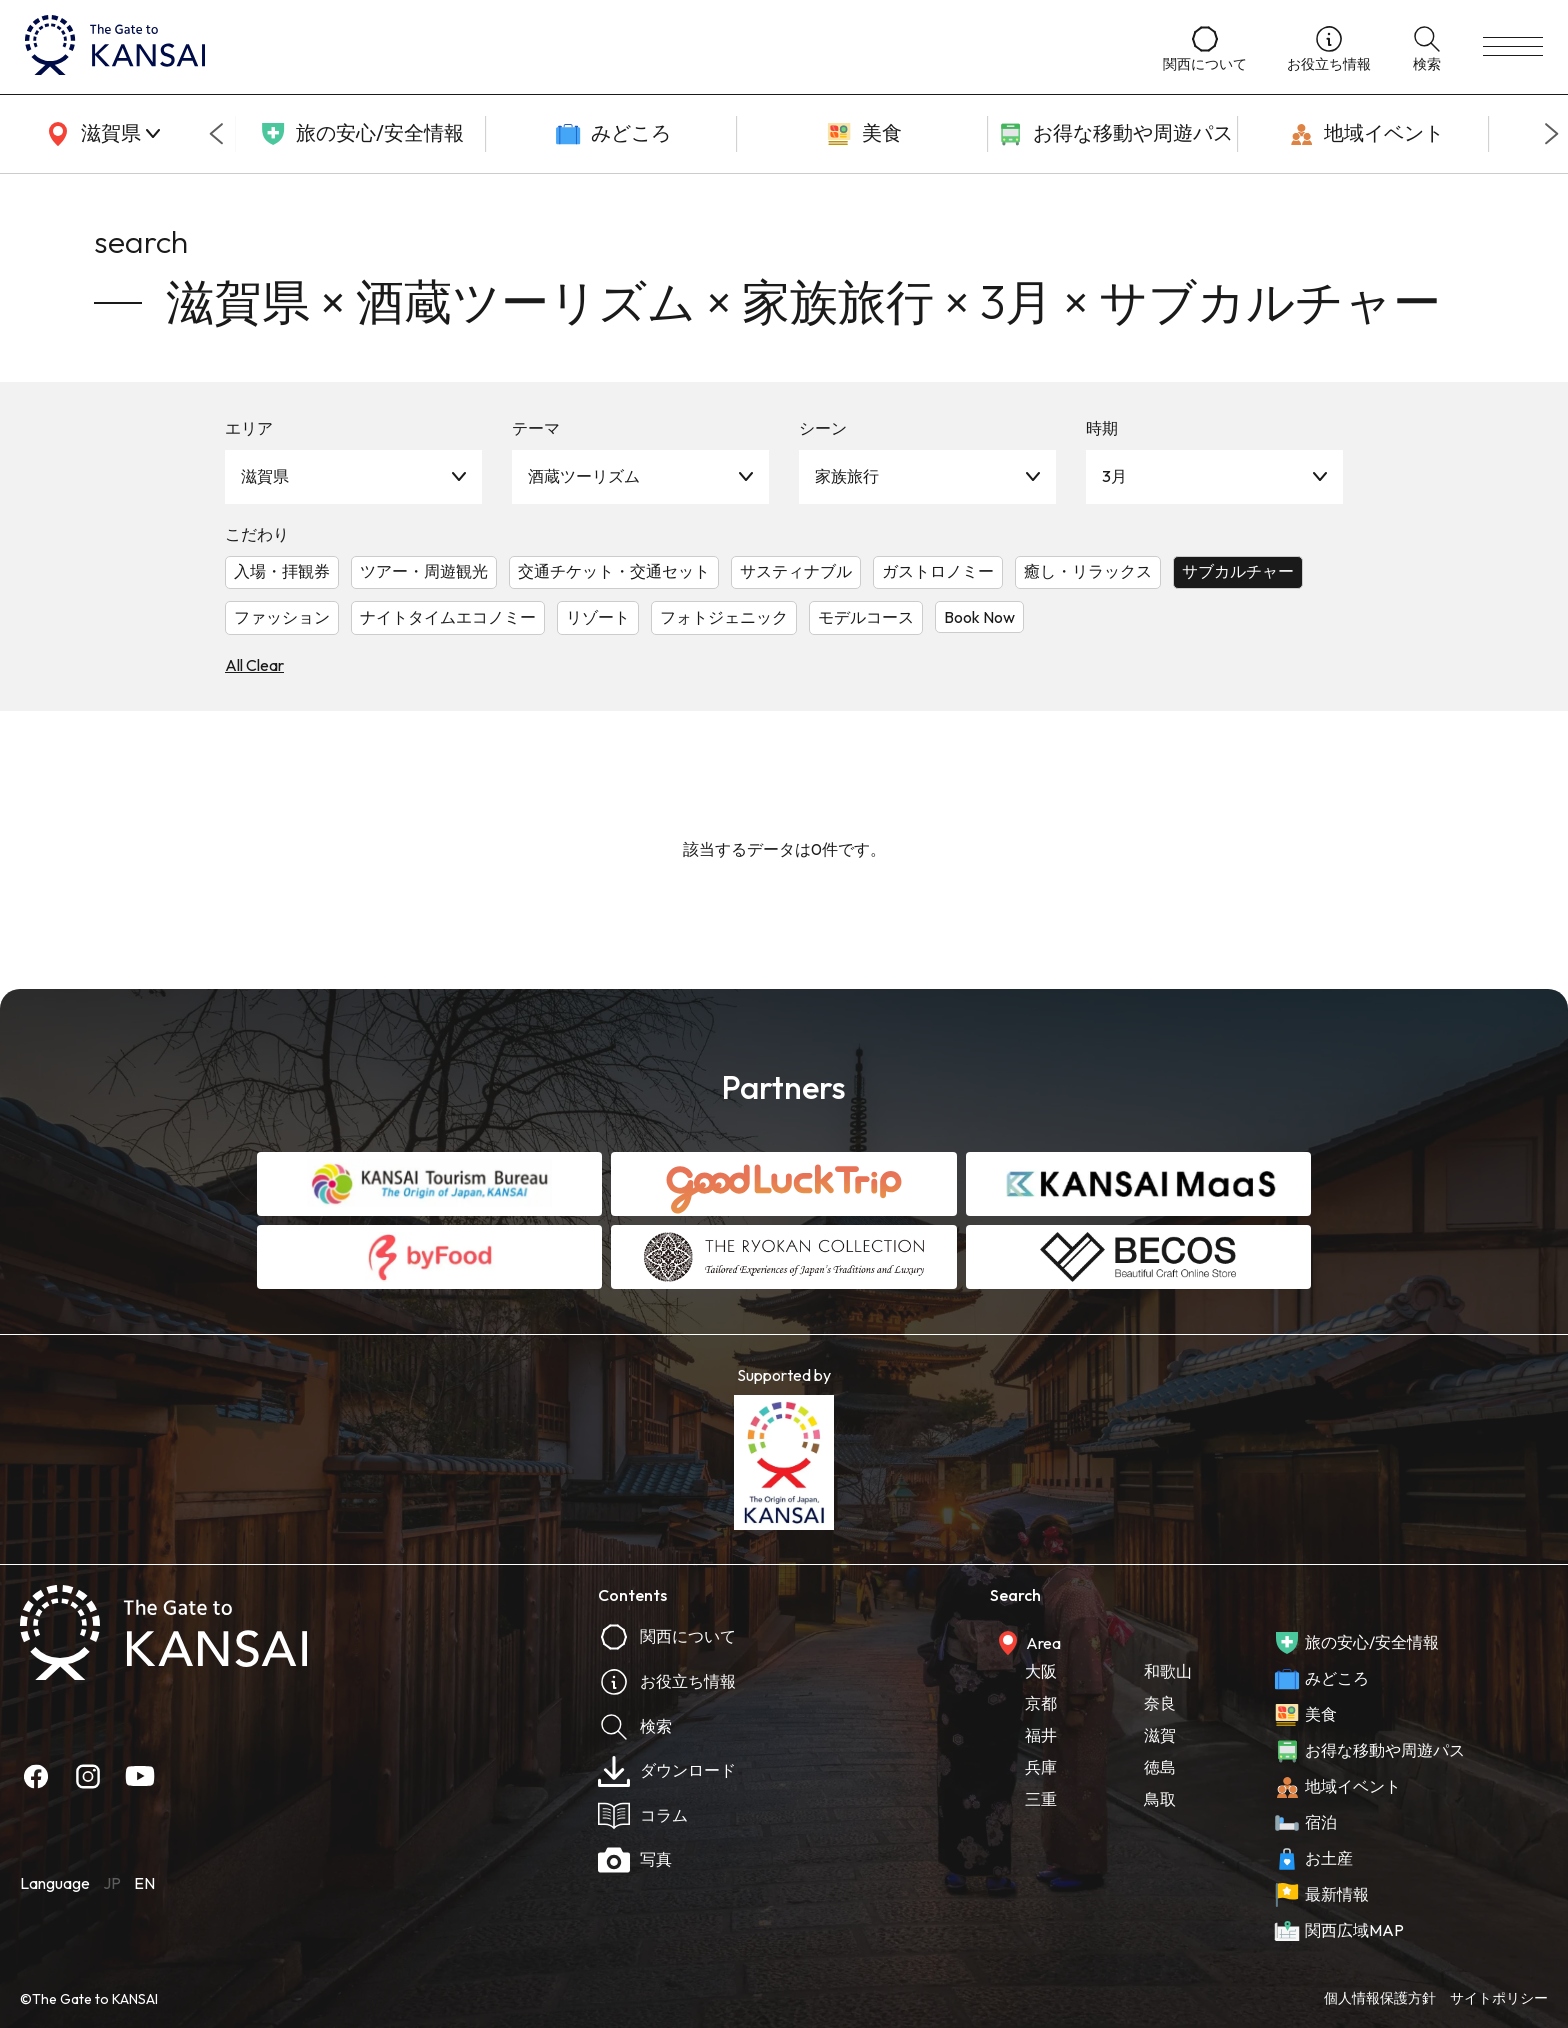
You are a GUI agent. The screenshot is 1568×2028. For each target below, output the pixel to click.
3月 (1114, 476)
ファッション (282, 617)
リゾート (598, 617)
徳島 (1160, 1767)
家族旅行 (847, 476)
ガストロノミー (938, 571)
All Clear (254, 665)
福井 (1041, 1735)
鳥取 (1160, 1799)
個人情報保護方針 (1380, 1998)
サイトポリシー (1499, 1998)
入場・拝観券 (282, 571)
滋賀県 (265, 476)
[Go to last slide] (216, 134)
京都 (1041, 1703)
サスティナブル (796, 571)
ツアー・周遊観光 (424, 571)
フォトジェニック (724, 617)
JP (112, 1883)
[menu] (1513, 47)
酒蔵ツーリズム (584, 476)
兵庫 (1041, 1767)
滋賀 (1160, 1735)
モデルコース (866, 617)
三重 (1041, 1799)
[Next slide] (1552, 134)
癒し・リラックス (1088, 571)
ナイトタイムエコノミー (448, 617)
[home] (574, 47)
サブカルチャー (1238, 571)
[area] (100, 134)
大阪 (1041, 1671)
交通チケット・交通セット (614, 571)
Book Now (979, 617)
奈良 (1160, 1703)
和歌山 (1168, 1671)
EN (144, 1883)
